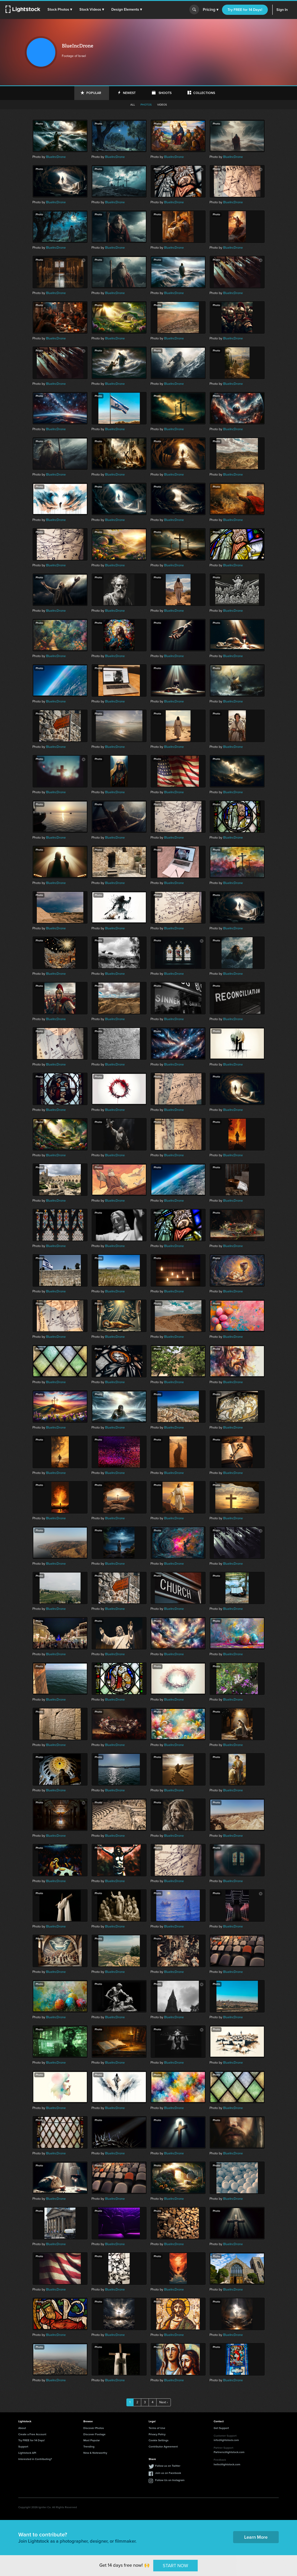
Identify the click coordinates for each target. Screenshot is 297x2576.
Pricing (210, 10)
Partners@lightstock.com (229, 2452)
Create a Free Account (32, 2434)
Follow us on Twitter (167, 2466)
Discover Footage (94, 2434)
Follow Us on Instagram (169, 2480)
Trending (88, 2446)
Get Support (221, 2428)
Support (23, 2446)
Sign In (282, 9)
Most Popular (91, 2440)
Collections (204, 93)
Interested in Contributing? (35, 2459)
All (132, 105)
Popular (93, 93)
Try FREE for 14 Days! (245, 9)
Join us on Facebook (168, 2473)
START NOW (175, 2565)
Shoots (165, 93)
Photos (146, 105)
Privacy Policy (157, 2434)
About (22, 2428)
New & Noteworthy (95, 2453)
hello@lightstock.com (227, 2464)
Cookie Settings (159, 2440)
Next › (163, 2402)
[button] (60, 9)
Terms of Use (157, 2428)
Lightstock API (27, 2453)
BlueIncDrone (56, 156)
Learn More (256, 2537)
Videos (162, 105)
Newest (129, 93)
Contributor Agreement (163, 2446)
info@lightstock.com (226, 2440)
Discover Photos (93, 2428)
